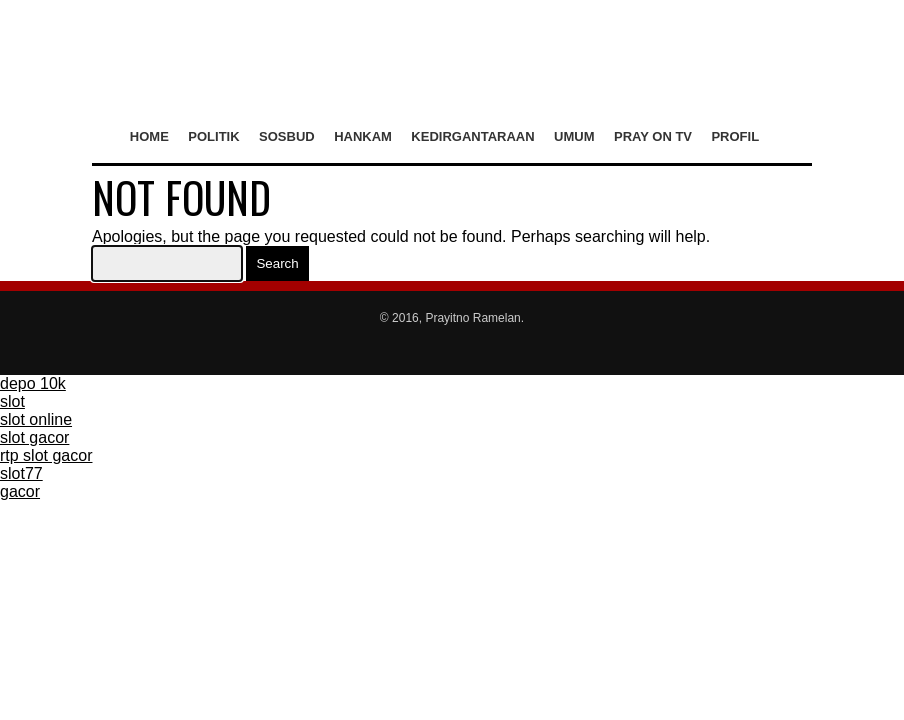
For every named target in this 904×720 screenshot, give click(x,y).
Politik (213, 136)
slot (12, 401)
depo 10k (33, 383)
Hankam (363, 136)
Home (149, 136)
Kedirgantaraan (472, 136)
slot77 (21, 473)
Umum (574, 136)
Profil (735, 136)
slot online (36, 419)
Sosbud (287, 136)
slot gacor (34, 437)
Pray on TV (653, 136)
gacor (20, 491)
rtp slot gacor (46, 455)
